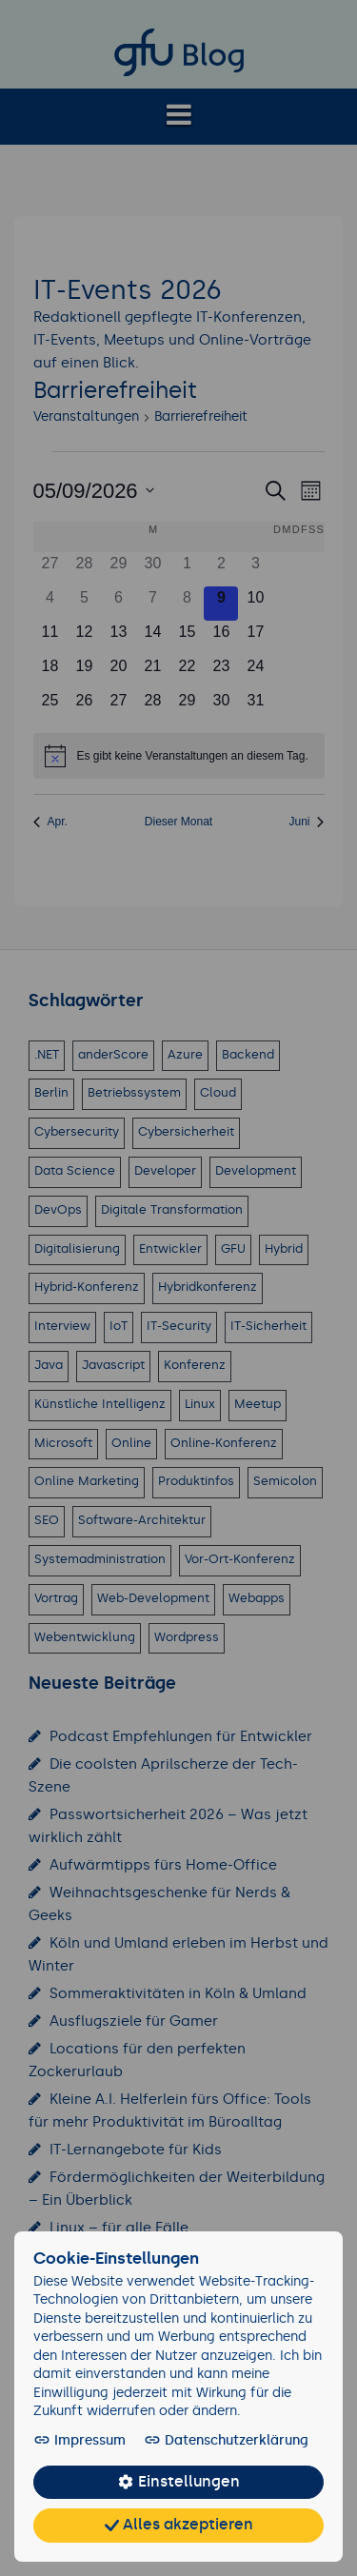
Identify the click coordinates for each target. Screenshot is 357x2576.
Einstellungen (178, 2482)
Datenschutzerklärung (213, 2440)
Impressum (78, 2440)
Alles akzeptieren (178, 2525)
